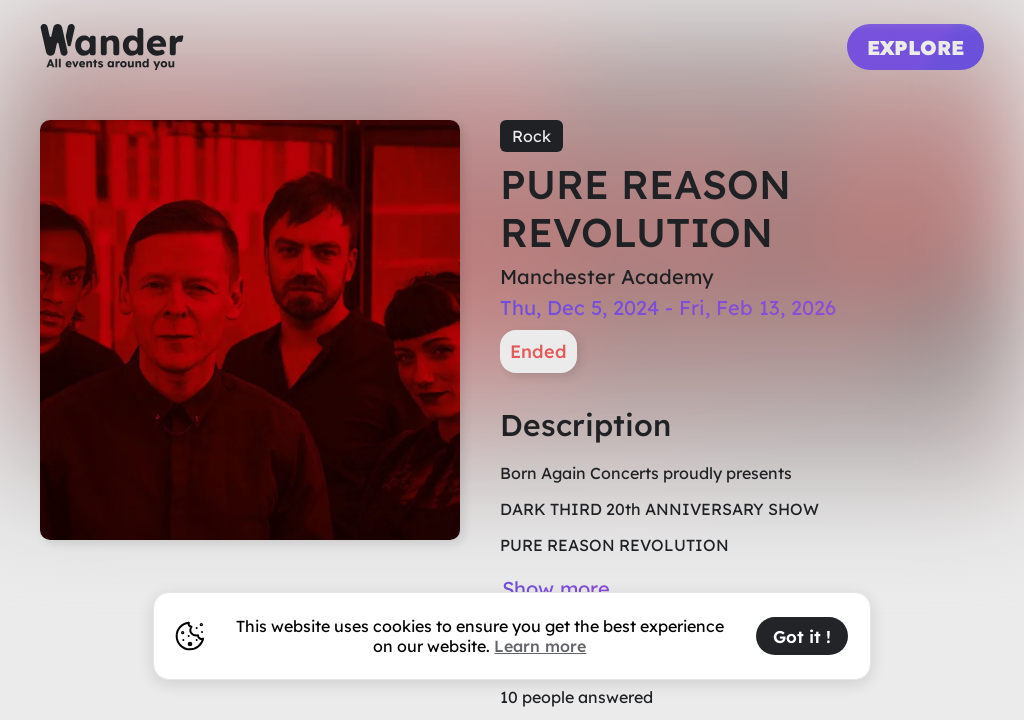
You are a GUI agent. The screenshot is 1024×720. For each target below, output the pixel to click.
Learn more (540, 646)
